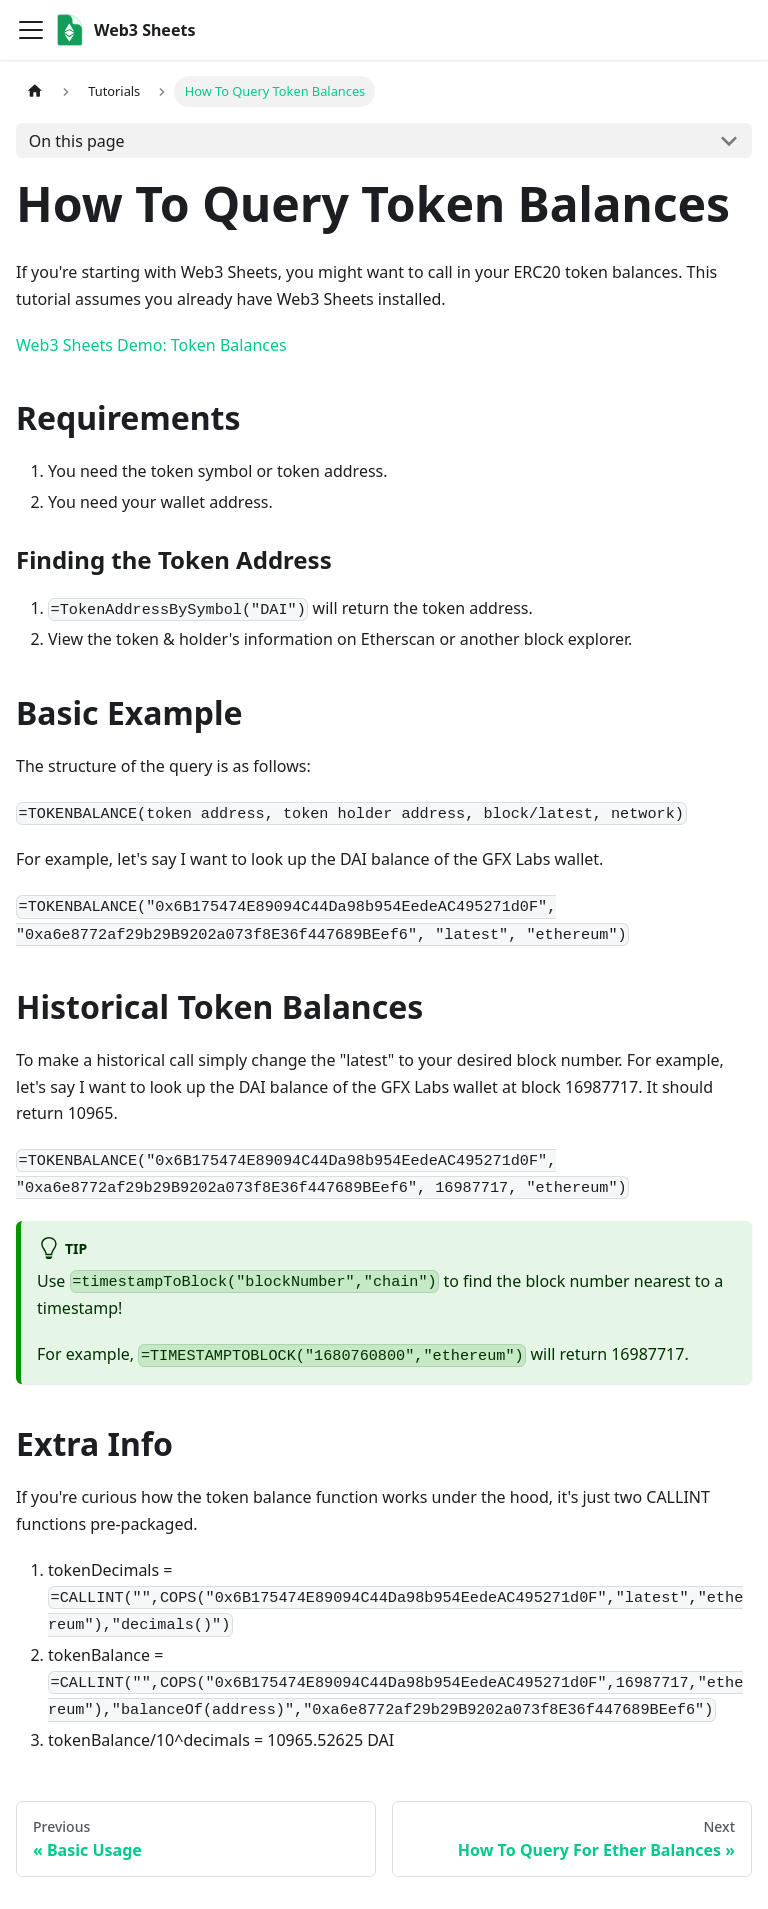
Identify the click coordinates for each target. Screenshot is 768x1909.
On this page (77, 141)
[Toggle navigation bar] (31, 30)
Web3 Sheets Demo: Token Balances (151, 345)
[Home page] (35, 91)
